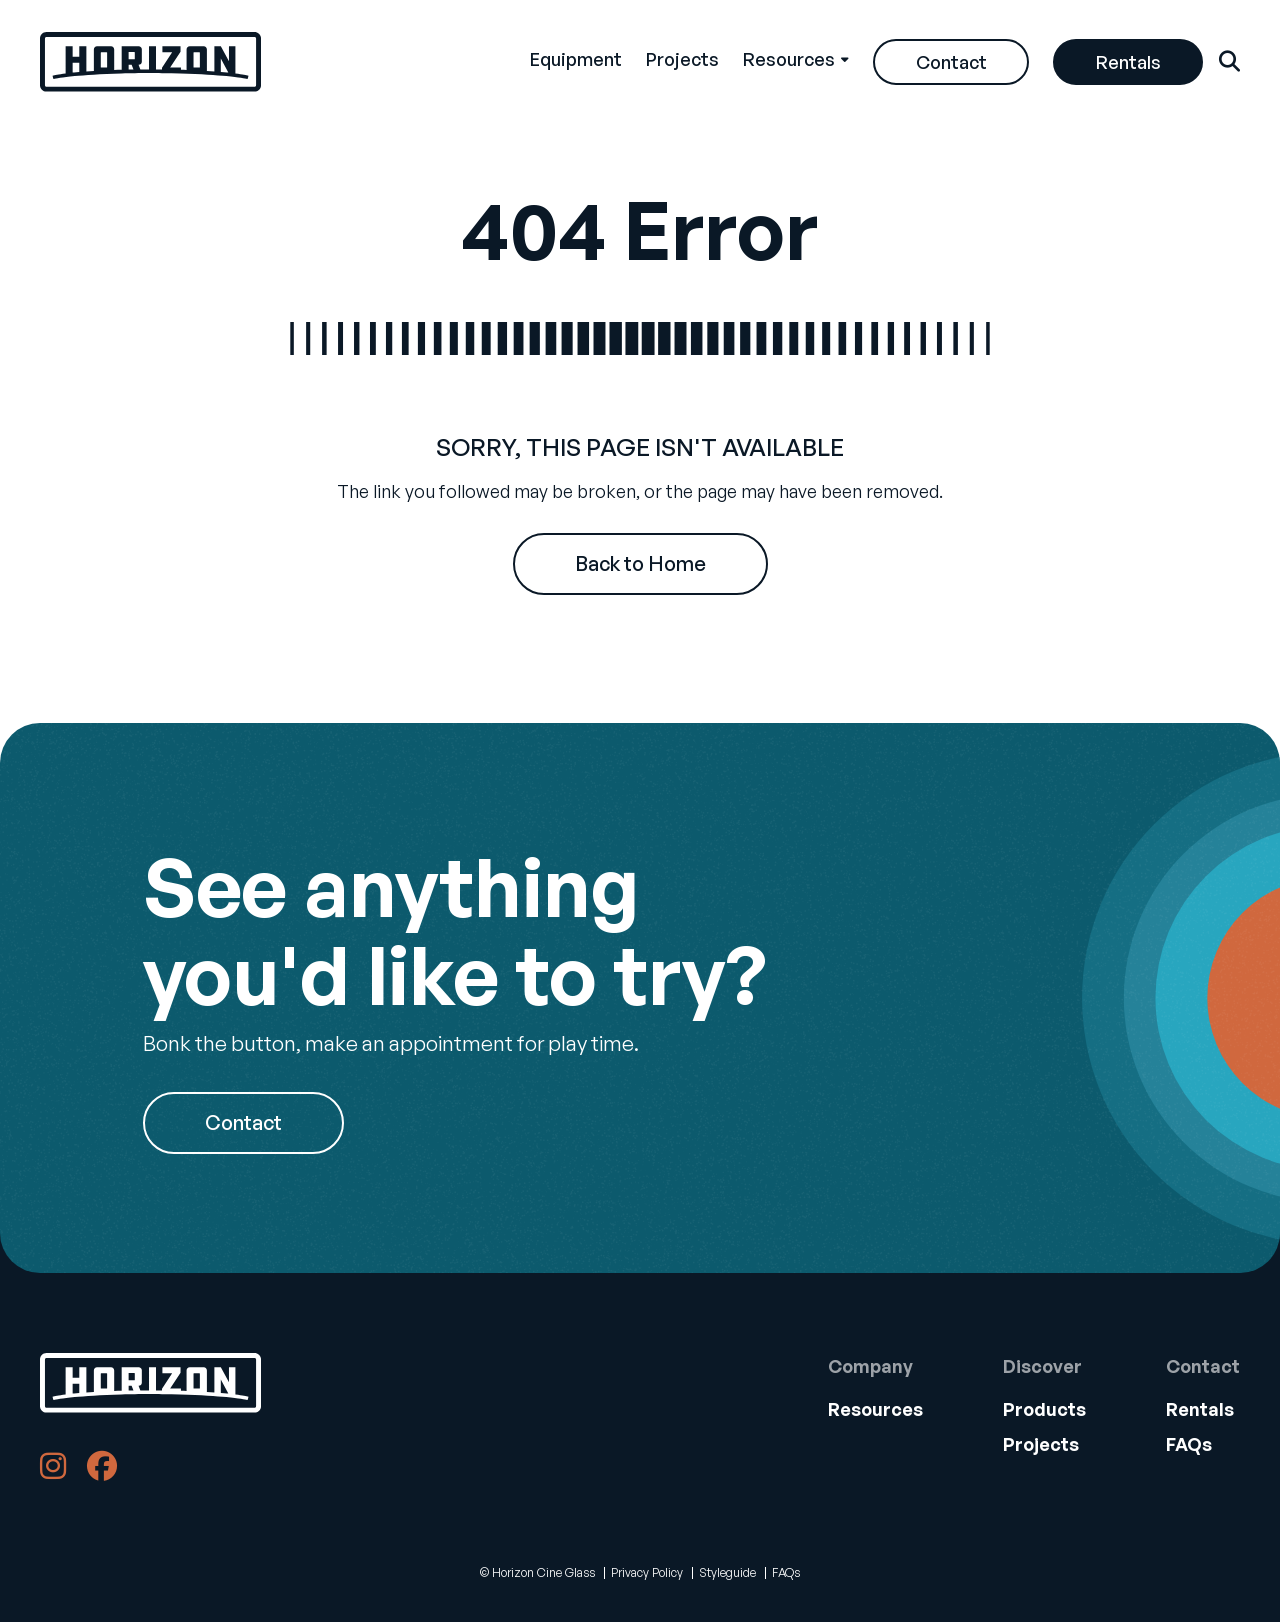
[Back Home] (150, 62)
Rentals (1128, 62)
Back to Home (640, 563)
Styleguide (727, 1572)
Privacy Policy (647, 1572)
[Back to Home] (150, 1383)
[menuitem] (576, 62)
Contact (951, 62)
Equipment (576, 59)
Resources (789, 59)
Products (1044, 1409)
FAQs (1189, 1444)
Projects (682, 59)
